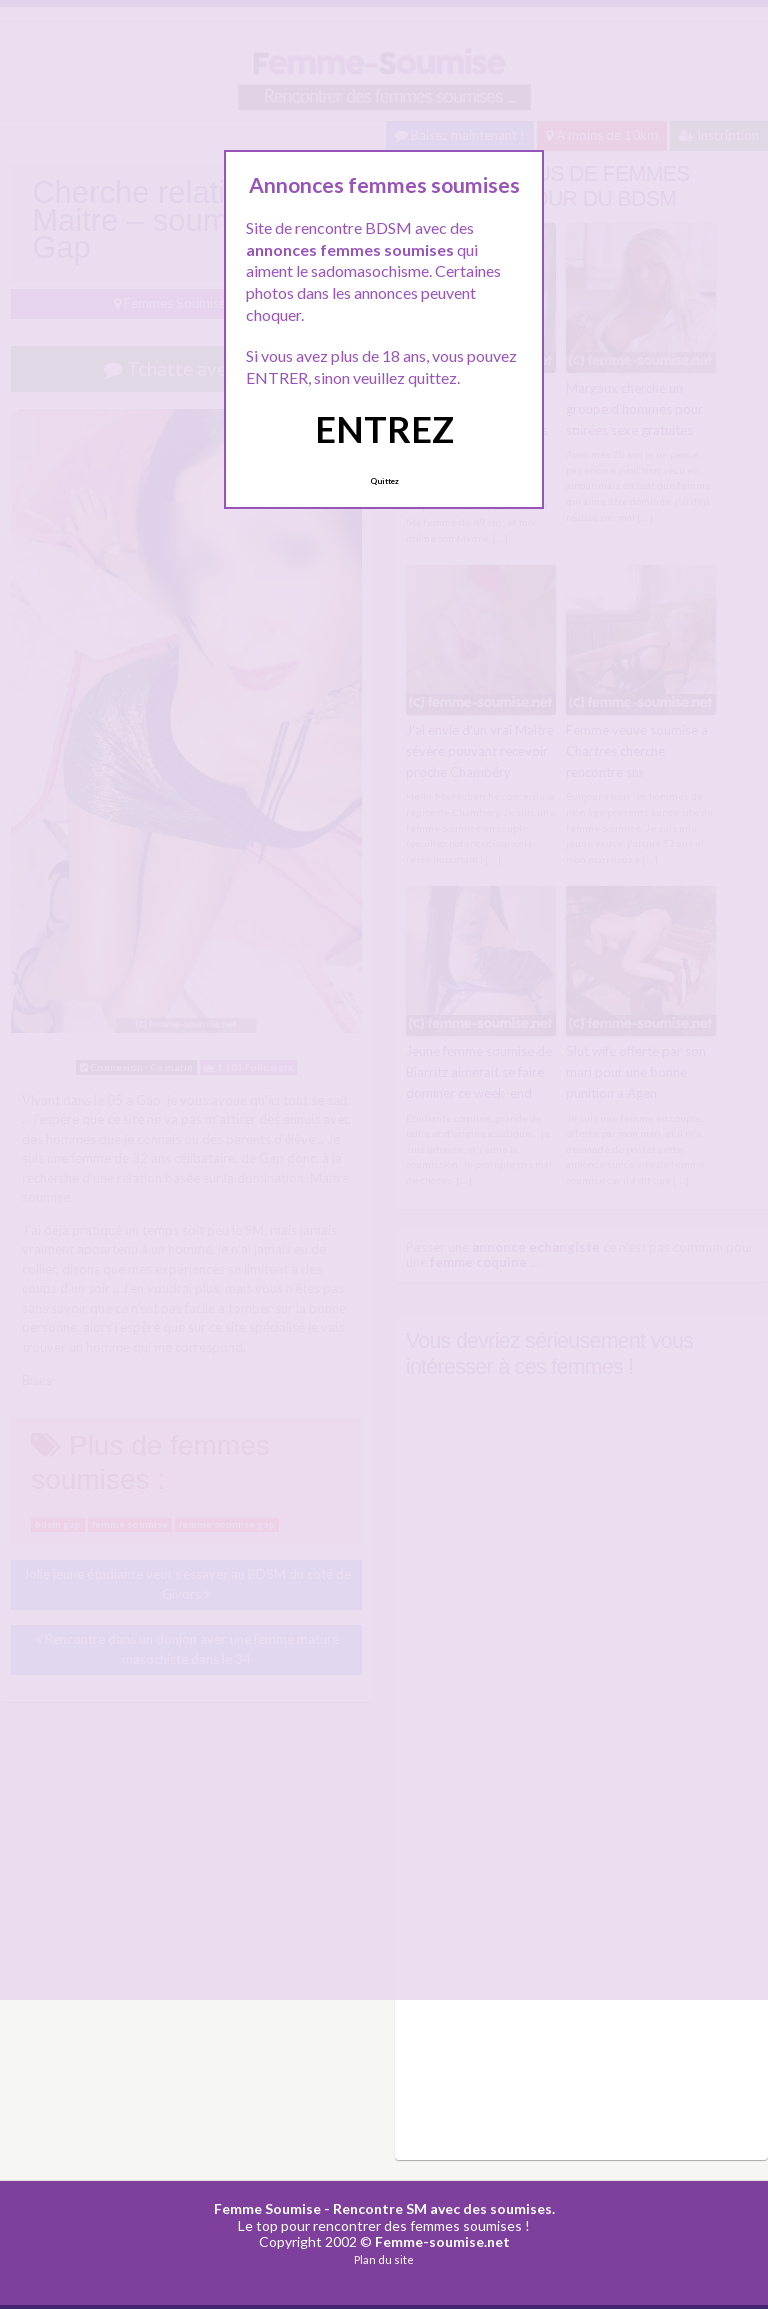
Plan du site (384, 2257)
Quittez (384, 481)
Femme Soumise (267, 2205)
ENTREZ (384, 429)
